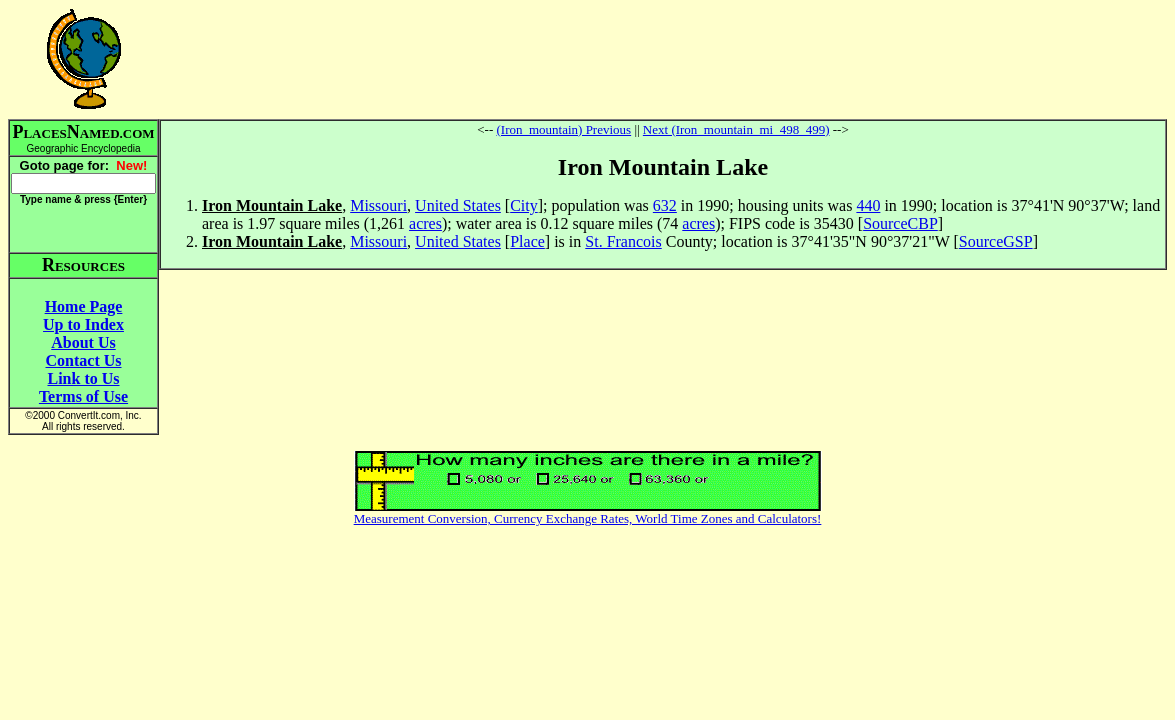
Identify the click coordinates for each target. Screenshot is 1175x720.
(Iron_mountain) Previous (563, 129)
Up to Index (83, 324)
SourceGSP (996, 241)
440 (868, 205)
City (524, 205)
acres (425, 223)
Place (527, 241)
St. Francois (623, 241)
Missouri (378, 205)
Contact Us (84, 360)
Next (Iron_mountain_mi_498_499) (736, 129)
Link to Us (83, 378)
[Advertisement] (663, 59)
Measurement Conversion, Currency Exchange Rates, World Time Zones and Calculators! (588, 518)
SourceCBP (900, 223)
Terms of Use (83, 396)
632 (665, 205)
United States (458, 205)
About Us (83, 342)
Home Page (84, 306)
